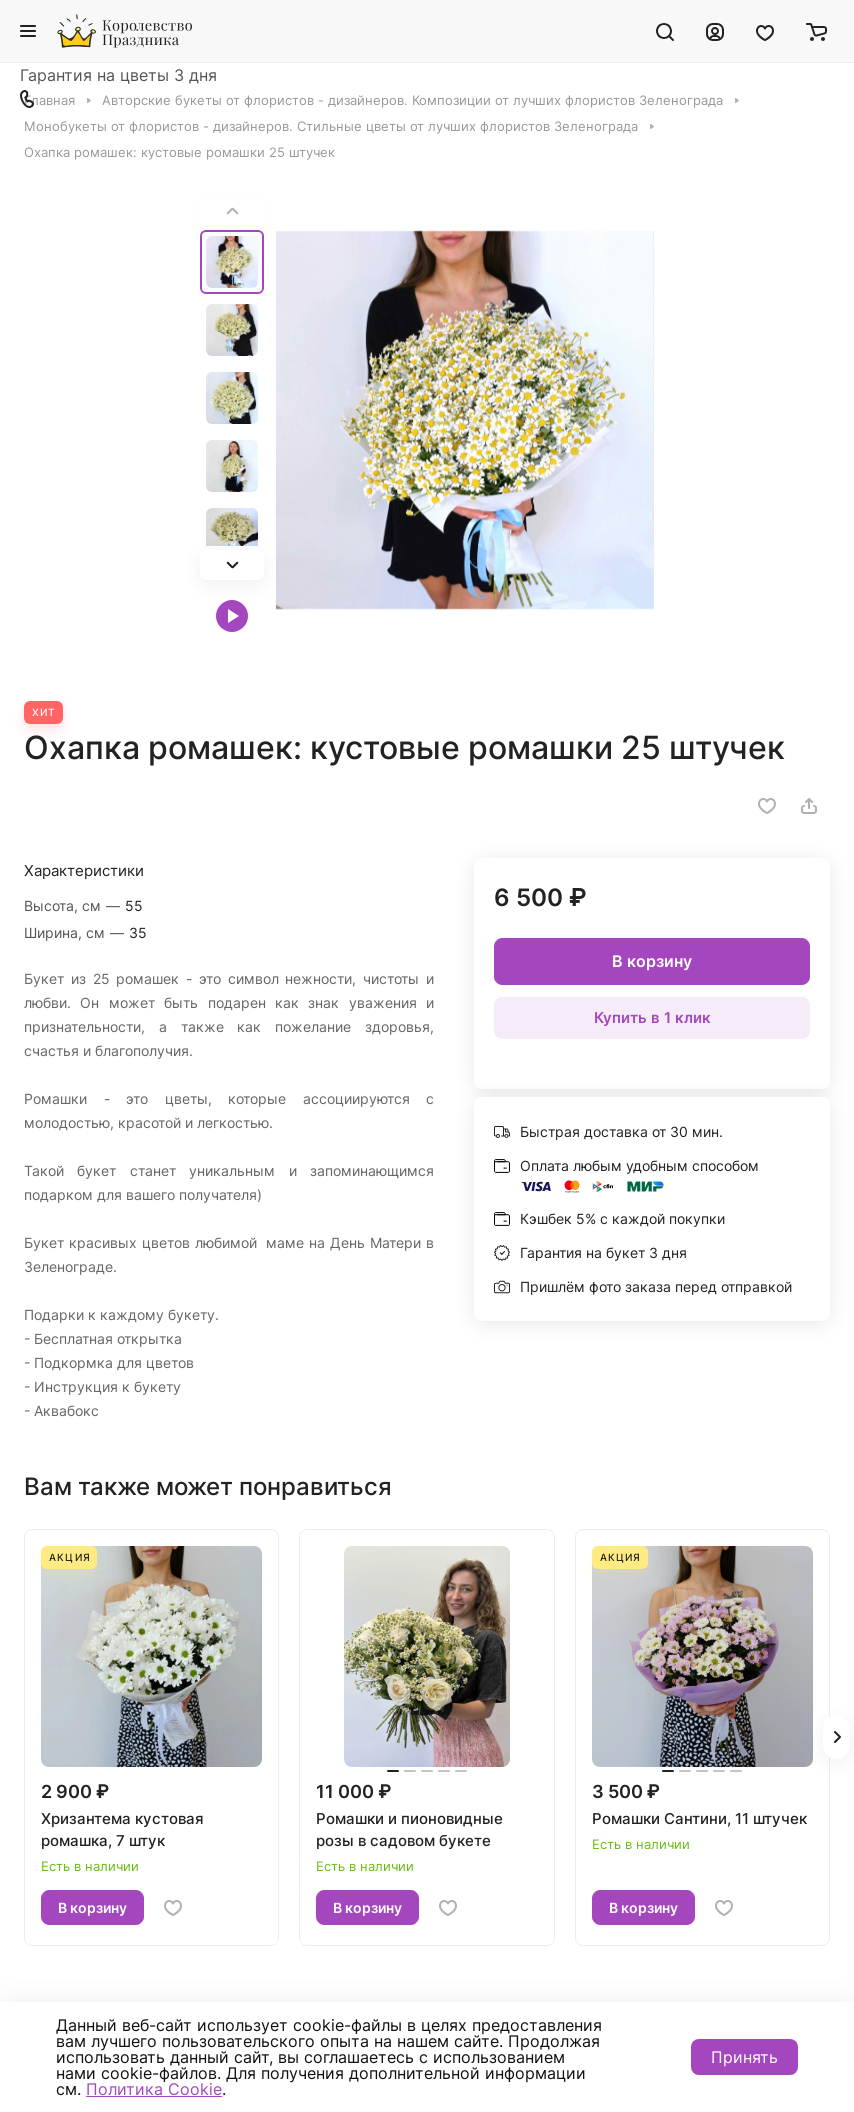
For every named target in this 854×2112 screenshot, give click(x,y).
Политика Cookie (154, 2089)
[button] (232, 565)
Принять (744, 2057)
